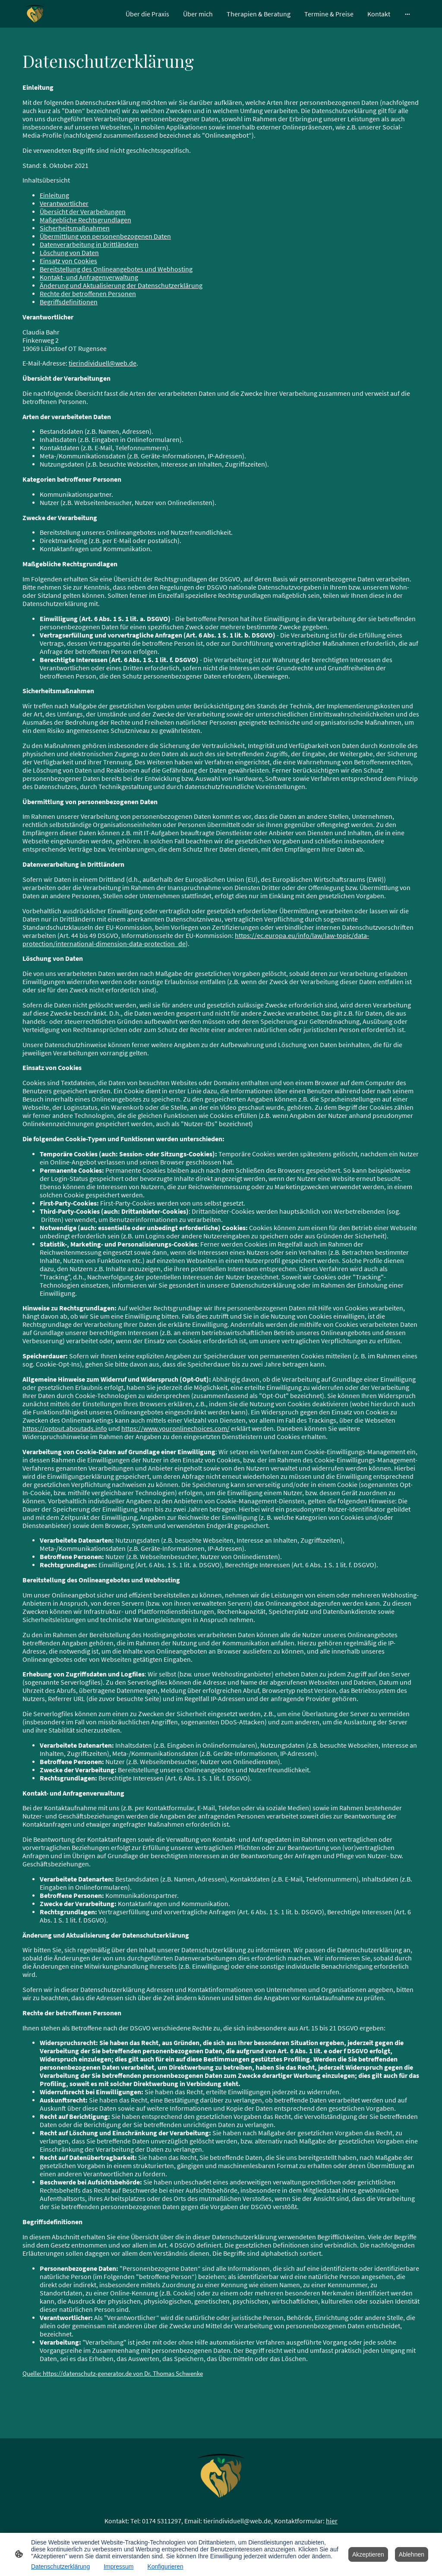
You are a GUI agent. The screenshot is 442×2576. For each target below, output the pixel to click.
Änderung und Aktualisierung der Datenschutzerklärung (121, 285)
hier (332, 2521)
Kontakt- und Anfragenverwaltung (89, 277)
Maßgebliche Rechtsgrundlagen (85, 220)
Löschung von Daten (69, 253)
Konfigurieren (165, 2566)
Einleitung (54, 195)
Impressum (118, 2566)
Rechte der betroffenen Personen (88, 294)
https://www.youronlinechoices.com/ (175, 1428)
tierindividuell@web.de (102, 363)
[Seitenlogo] (34, 14)
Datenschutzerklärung (60, 2566)
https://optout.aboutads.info (64, 1428)
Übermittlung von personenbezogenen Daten (105, 236)
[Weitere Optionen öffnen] (407, 14)
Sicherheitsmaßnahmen (75, 228)
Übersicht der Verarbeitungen (83, 212)
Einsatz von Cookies (68, 261)
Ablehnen (411, 2554)
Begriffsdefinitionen (69, 302)
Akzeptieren (368, 2554)
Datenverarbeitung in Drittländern (89, 244)
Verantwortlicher (64, 203)
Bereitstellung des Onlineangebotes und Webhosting (116, 269)
